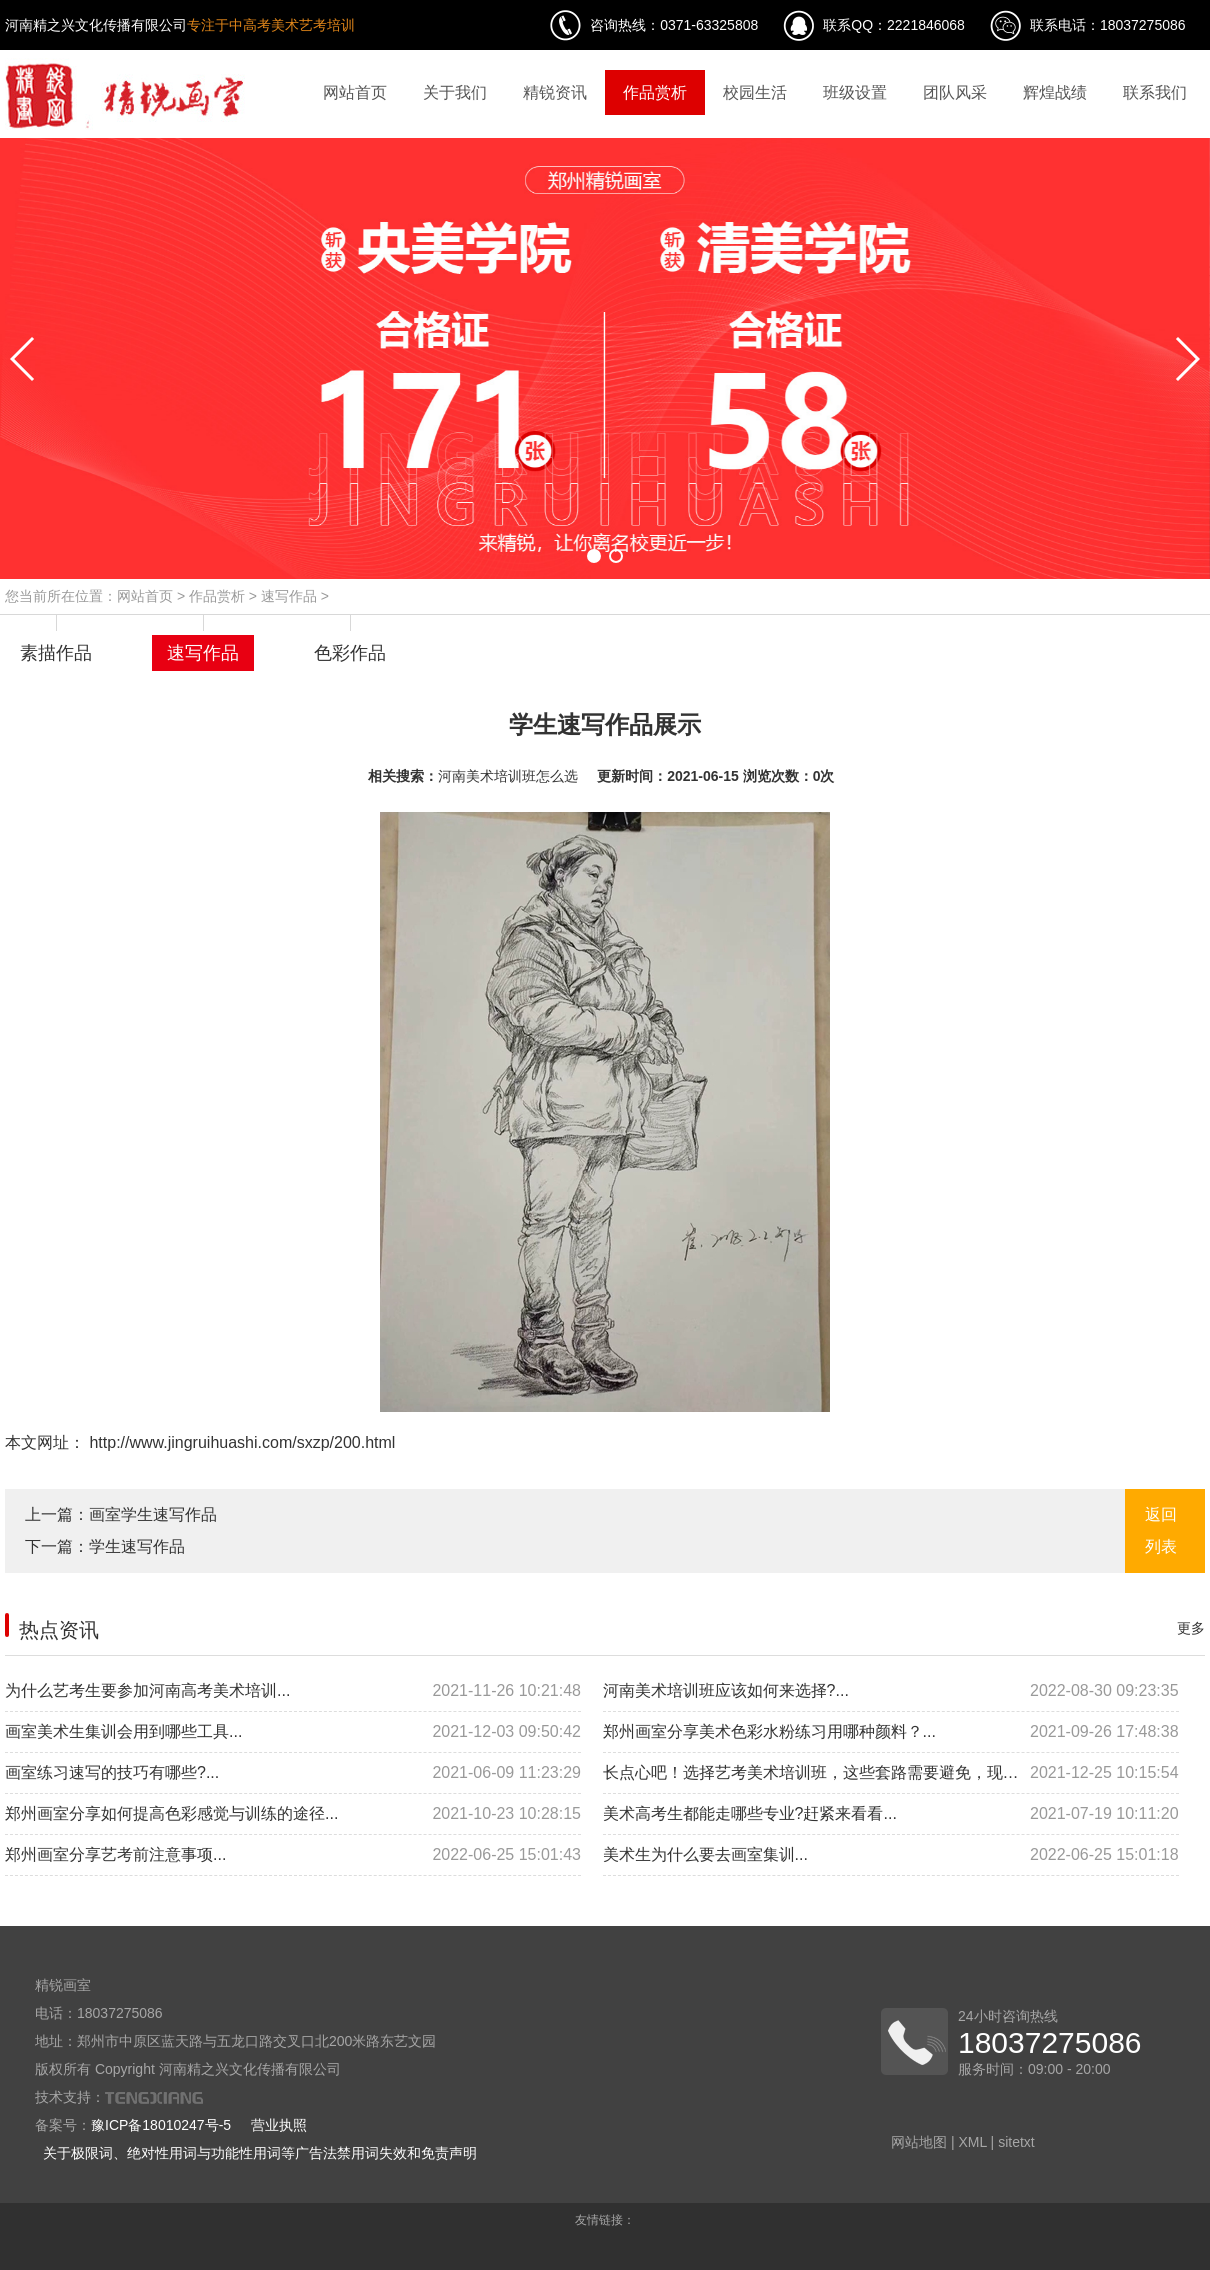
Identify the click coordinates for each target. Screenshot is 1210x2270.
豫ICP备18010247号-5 (161, 2125)
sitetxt (1016, 2142)
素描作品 (56, 653)
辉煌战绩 (1055, 92)
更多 (1191, 1628)
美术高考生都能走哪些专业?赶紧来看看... (891, 1814)
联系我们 (1155, 92)
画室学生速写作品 (153, 1514)
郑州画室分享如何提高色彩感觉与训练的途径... (293, 1814)
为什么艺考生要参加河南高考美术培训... (293, 1691)
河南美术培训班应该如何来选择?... (891, 1691)
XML (972, 2142)
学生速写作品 (137, 1546)
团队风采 (955, 92)
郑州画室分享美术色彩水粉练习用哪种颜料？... (891, 1732)
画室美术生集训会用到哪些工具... (293, 1732)
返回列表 (1161, 1530)
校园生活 (755, 92)
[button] (594, 556)
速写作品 (289, 596)
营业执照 (279, 2125)
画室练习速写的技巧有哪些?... (293, 1773)
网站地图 (919, 2142)
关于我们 (455, 92)
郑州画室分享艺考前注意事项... (293, 1855)
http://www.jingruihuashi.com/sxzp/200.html (240, 1442)
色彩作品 (350, 653)
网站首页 (355, 92)
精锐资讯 (555, 92)
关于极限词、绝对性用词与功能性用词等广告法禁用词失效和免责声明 (260, 2153)
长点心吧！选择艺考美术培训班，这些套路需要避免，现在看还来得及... (891, 1773)
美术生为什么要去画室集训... (891, 1855)
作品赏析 (655, 92)
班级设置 (855, 92)
